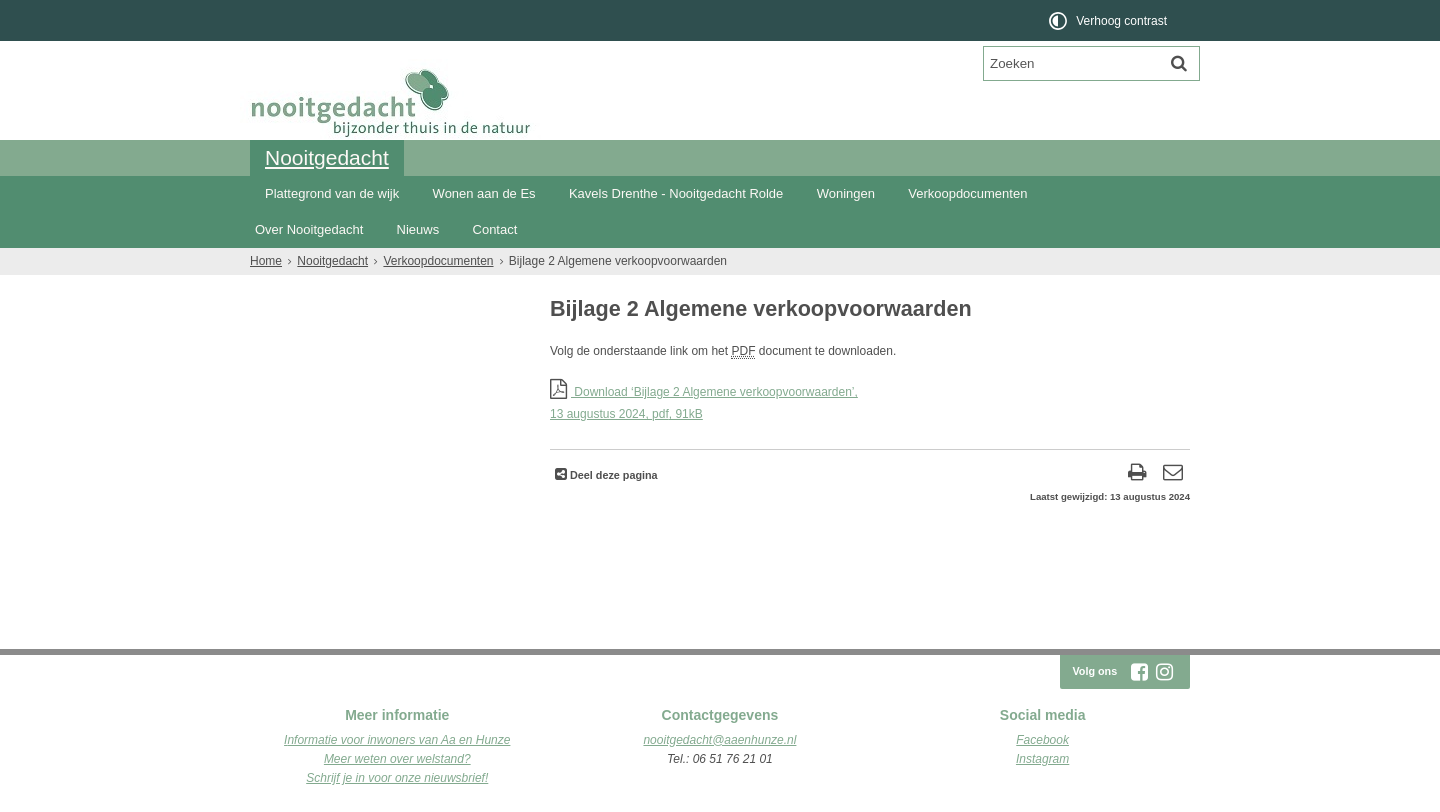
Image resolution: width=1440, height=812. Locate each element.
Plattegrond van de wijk (332, 193)
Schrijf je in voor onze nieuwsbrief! (397, 778)
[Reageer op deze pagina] (1172, 474)
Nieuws (418, 229)
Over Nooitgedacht (309, 229)
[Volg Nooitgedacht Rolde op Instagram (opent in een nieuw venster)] (1164, 672)
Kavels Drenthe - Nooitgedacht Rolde (676, 193)
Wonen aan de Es (484, 193)
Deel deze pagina (612, 475)
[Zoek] (1179, 63)
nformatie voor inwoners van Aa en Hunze (398, 740)
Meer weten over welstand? (397, 759)
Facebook (1042, 740)
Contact (495, 229)
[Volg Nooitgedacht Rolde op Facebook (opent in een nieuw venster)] (1139, 672)
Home (266, 261)
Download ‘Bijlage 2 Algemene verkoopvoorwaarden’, (870, 404)
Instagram (1042, 759)
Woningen (846, 193)
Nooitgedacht (327, 157)
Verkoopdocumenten (967, 193)
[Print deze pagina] (1137, 474)
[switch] (1109, 20)
